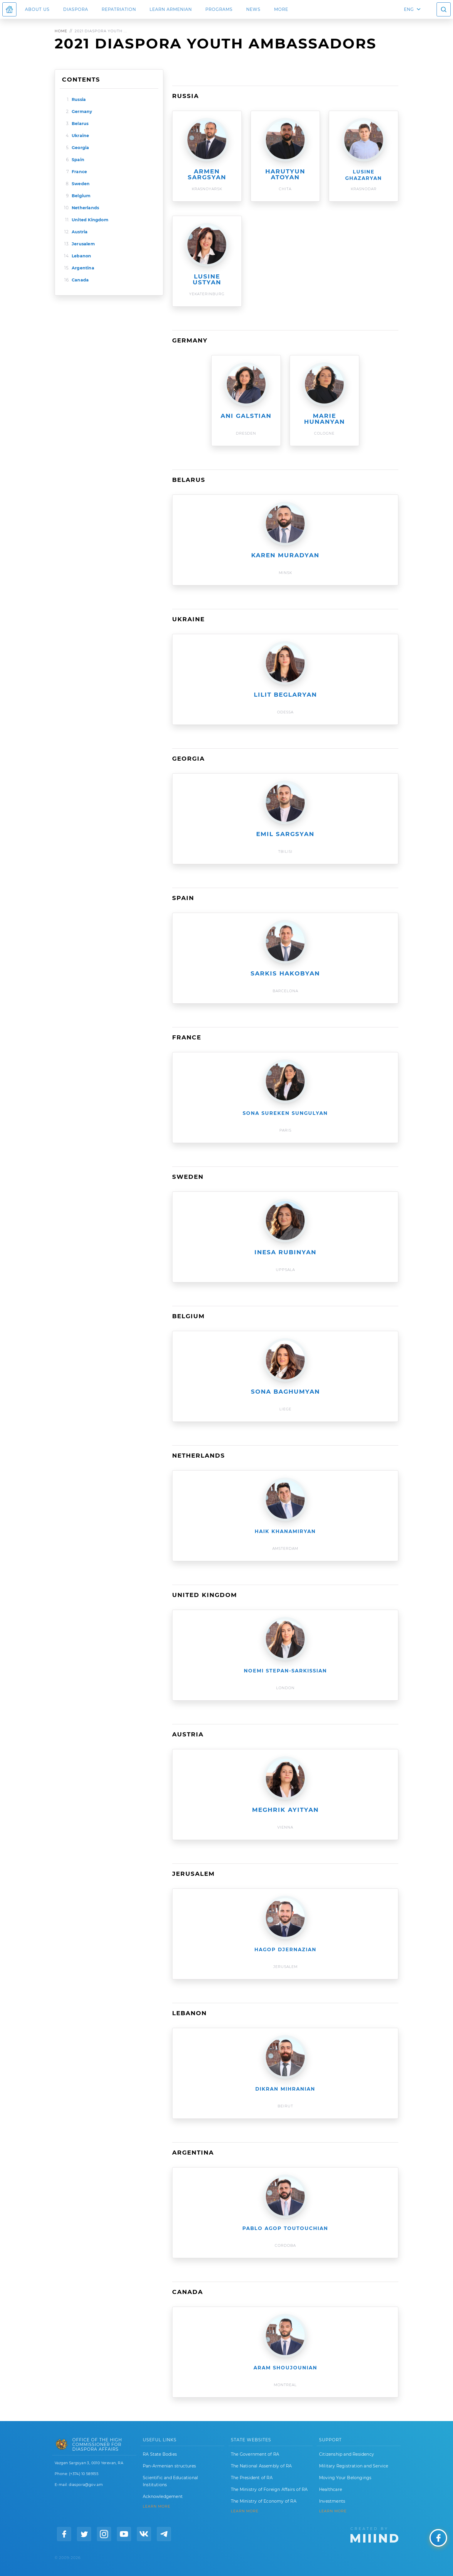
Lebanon (81, 256)
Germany (82, 111)
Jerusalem (83, 244)
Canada (80, 280)
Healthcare (330, 2489)
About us (37, 9)
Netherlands (85, 207)
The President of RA (252, 2477)
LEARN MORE (156, 2506)
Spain (78, 159)
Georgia (80, 147)
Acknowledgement (163, 2496)
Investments (332, 2501)
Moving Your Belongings (345, 2477)
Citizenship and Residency (346, 2454)
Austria (80, 231)
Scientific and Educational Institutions (170, 2481)
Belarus (80, 123)
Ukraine (80, 135)
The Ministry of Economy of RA (263, 2501)
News (253, 9)
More (281, 9)
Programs (219, 9)
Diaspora (75, 9)
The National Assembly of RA (261, 2466)
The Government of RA (255, 2454)
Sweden (81, 183)
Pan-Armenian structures (169, 2466)
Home (61, 31)
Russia (79, 99)
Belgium (81, 195)
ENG (409, 9)
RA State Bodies (160, 2454)
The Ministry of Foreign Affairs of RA (269, 2489)
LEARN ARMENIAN (171, 9)
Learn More (333, 2511)
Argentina (83, 268)
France (79, 171)
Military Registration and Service (353, 2466)
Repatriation (119, 9)
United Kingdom (90, 219)
